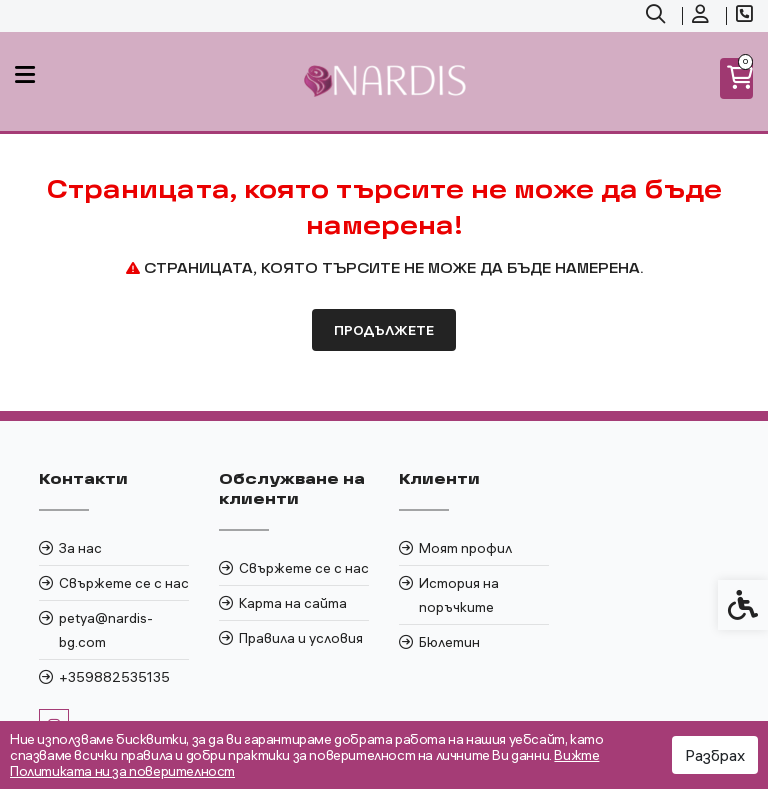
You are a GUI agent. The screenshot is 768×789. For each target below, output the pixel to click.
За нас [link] (80, 548)
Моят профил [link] (465, 548)
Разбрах (715, 755)
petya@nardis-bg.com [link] (106, 630)
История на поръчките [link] (459, 595)
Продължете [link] (384, 330)
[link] (658, 16)
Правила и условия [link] (301, 638)
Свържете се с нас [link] (124, 583)
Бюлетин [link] (449, 642)
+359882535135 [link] (114, 677)
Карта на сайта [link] (293, 603)
